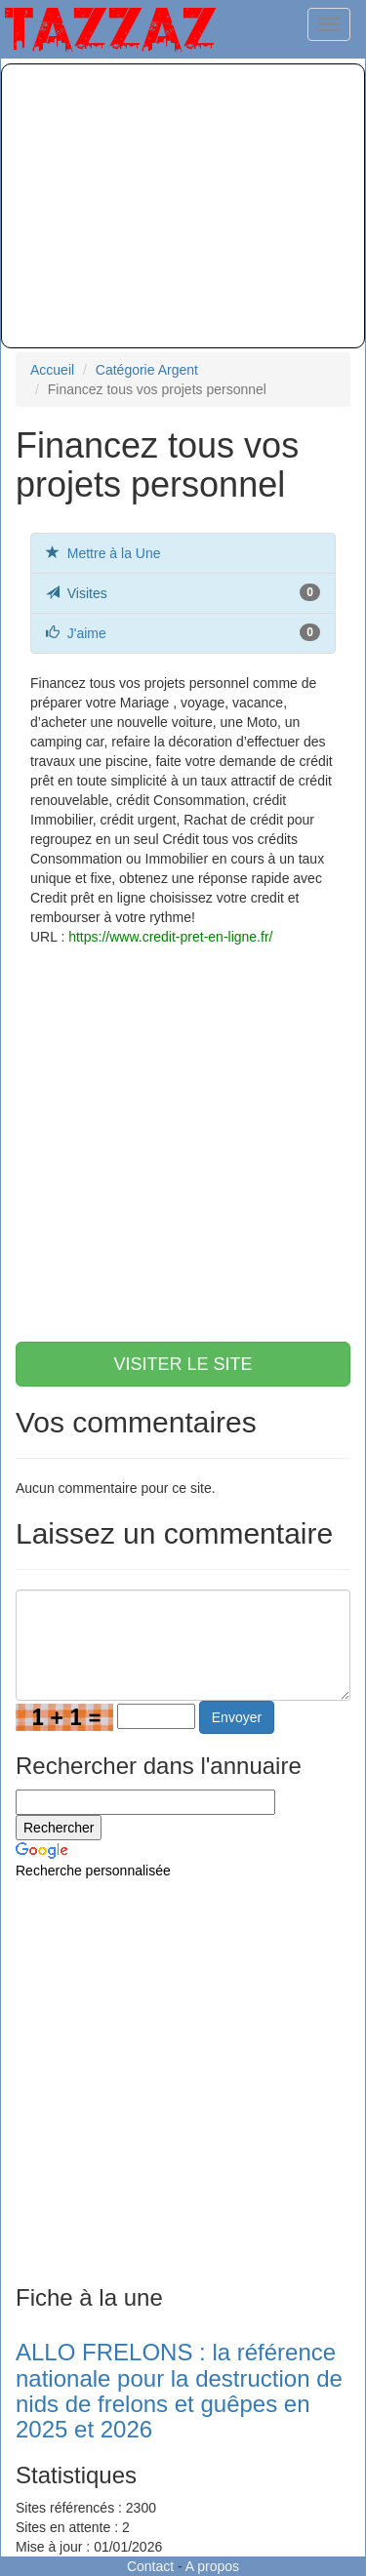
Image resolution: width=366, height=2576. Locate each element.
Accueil (52, 370)
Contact (150, 2566)
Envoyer (237, 1717)
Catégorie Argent (147, 370)
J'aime (86, 633)
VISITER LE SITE (182, 1364)
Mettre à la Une (114, 553)
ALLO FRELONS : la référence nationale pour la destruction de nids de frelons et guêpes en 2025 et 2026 (179, 2390)
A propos (212, 2566)
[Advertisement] (183, 205)
